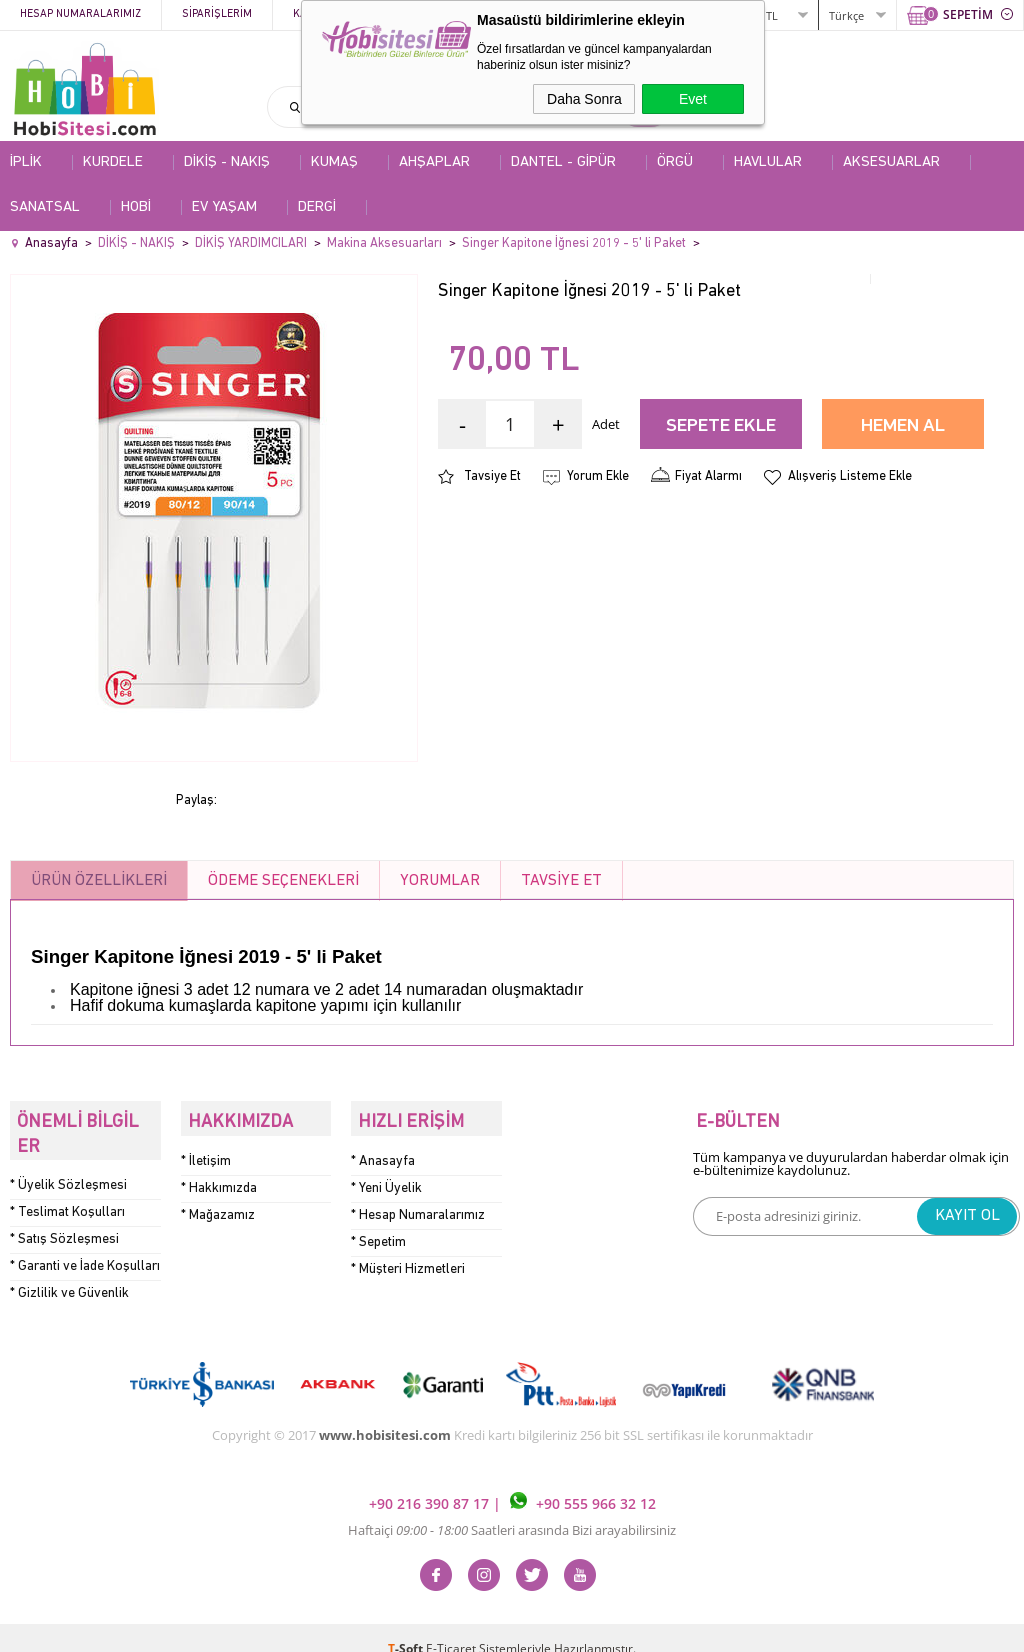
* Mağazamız (218, 1207)
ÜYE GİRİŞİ (705, 14)
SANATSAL (45, 207)
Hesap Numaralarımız (80, 14)
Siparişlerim (217, 14)
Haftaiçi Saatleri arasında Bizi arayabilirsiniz (512, 1508)
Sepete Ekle (721, 426)
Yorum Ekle (598, 476)
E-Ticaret (451, 1626)
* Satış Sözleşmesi (64, 1217)
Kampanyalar (441, 14)
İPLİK (26, 162)
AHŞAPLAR (434, 162)
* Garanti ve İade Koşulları (85, 1244)
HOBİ (136, 207)
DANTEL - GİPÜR (563, 162)
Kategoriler (328, 14)
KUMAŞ (334, 162)
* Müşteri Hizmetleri (408, 1261)
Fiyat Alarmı (708, 476)
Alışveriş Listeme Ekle (850, 476)
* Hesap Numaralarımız (418, 1207)
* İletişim (206, 1153)
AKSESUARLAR (891, 162)
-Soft (407, 1626)
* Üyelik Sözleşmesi (68, 1163)
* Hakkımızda (219, 1180)
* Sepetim (378, 1234)
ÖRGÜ (675, 162)
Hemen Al (903, 426)
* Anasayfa (383, 1153)
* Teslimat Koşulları (67, 1190)
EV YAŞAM (224, 207)
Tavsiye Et (492, 476)
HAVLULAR (768, 162)
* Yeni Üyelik (386, 1180)
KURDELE (113, 162)
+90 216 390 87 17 (431, 1482)
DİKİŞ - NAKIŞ (227, 162)
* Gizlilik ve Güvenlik (69, 1271)
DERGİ (317, 207)
